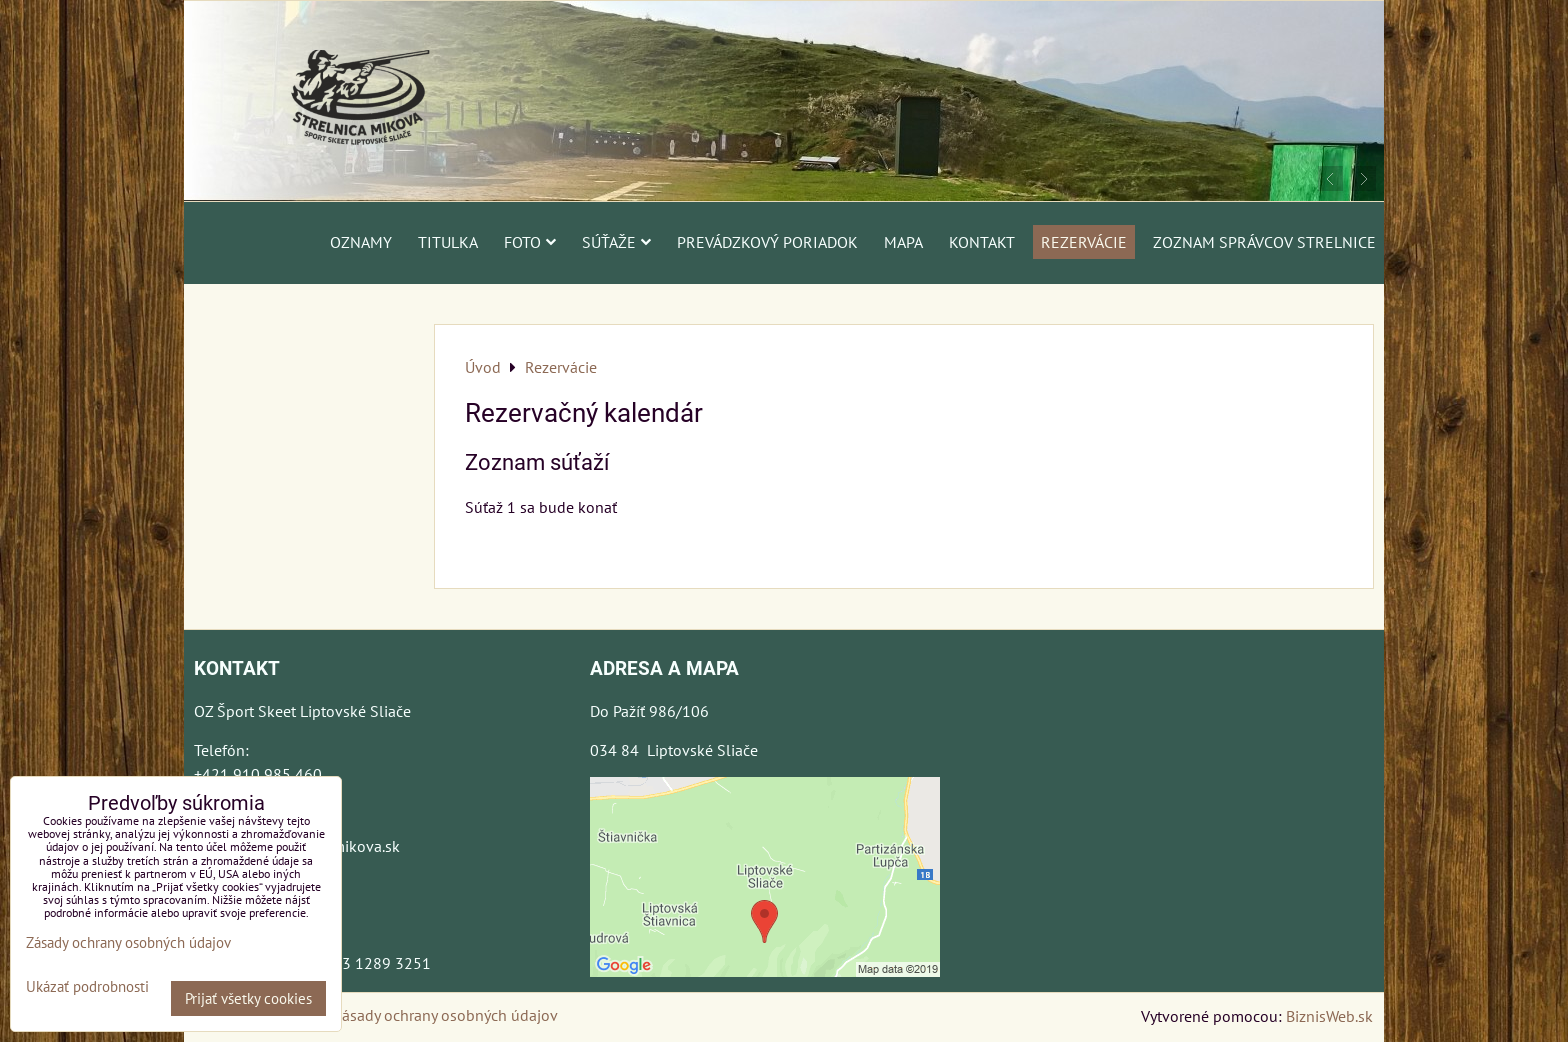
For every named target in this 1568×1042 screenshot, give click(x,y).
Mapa (903, 242)
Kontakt (982, 242)
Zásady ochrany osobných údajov (445, 1015)
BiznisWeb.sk (1329, 1016)
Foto (530, 242)
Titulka (448, 242)
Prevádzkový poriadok (767, 242)
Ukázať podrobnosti (87, 987)
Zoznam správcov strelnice (1264, 242)
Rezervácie (1084, 242)
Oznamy (361, 242)
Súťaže (616, 242)
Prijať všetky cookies (248, 998)
